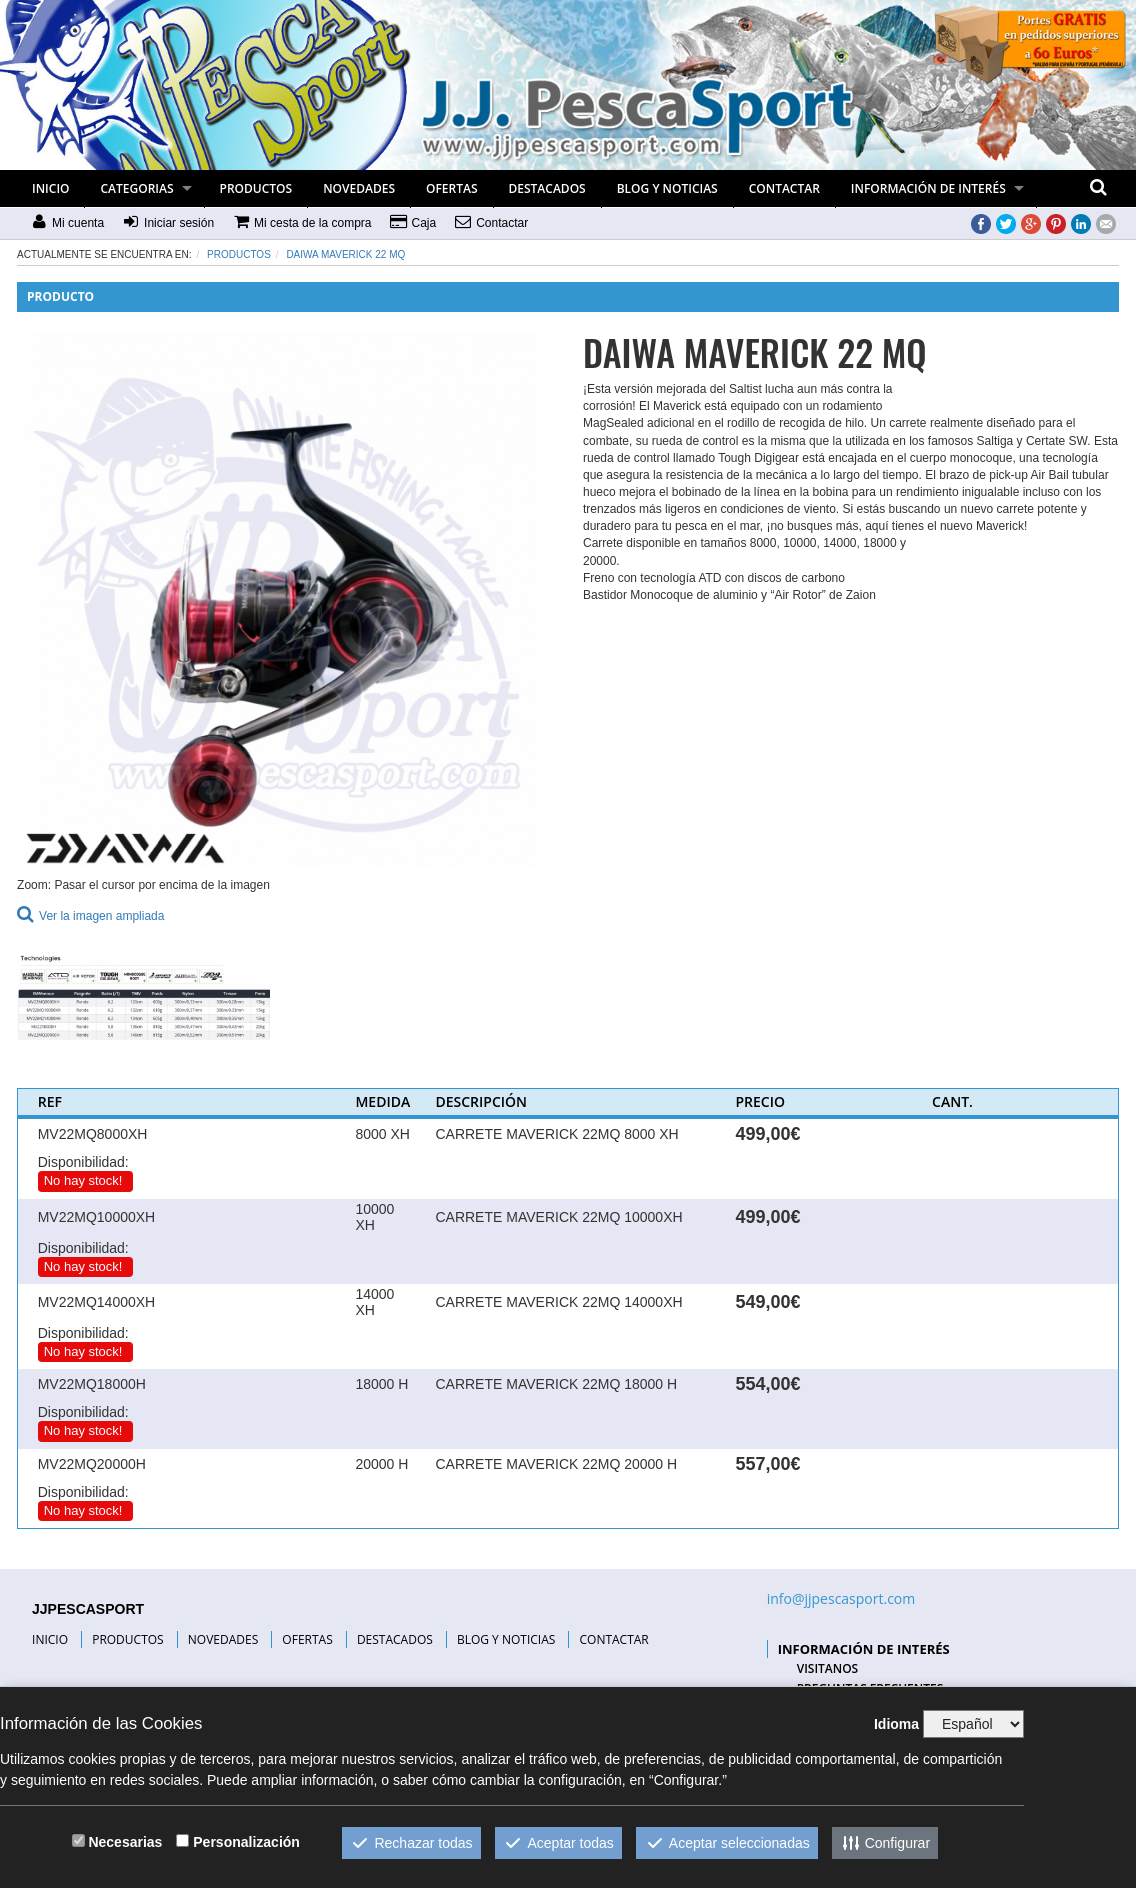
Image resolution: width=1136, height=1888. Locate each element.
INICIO (50, 188)
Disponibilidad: (83, 1162)
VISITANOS (828, 1668)
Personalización (246, 1842)
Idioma (896, 1724)
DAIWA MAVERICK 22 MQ (345, 254)
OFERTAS (452, 188)
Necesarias (125, 1842)
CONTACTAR (784, 188)
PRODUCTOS (256, 188)
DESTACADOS (547, 188)
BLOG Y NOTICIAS (667, 188)
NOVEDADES (359, 188)
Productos (239, 254)
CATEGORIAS (136, 188)
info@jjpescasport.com (841, 1598)
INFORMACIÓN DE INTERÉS (928, 188)
